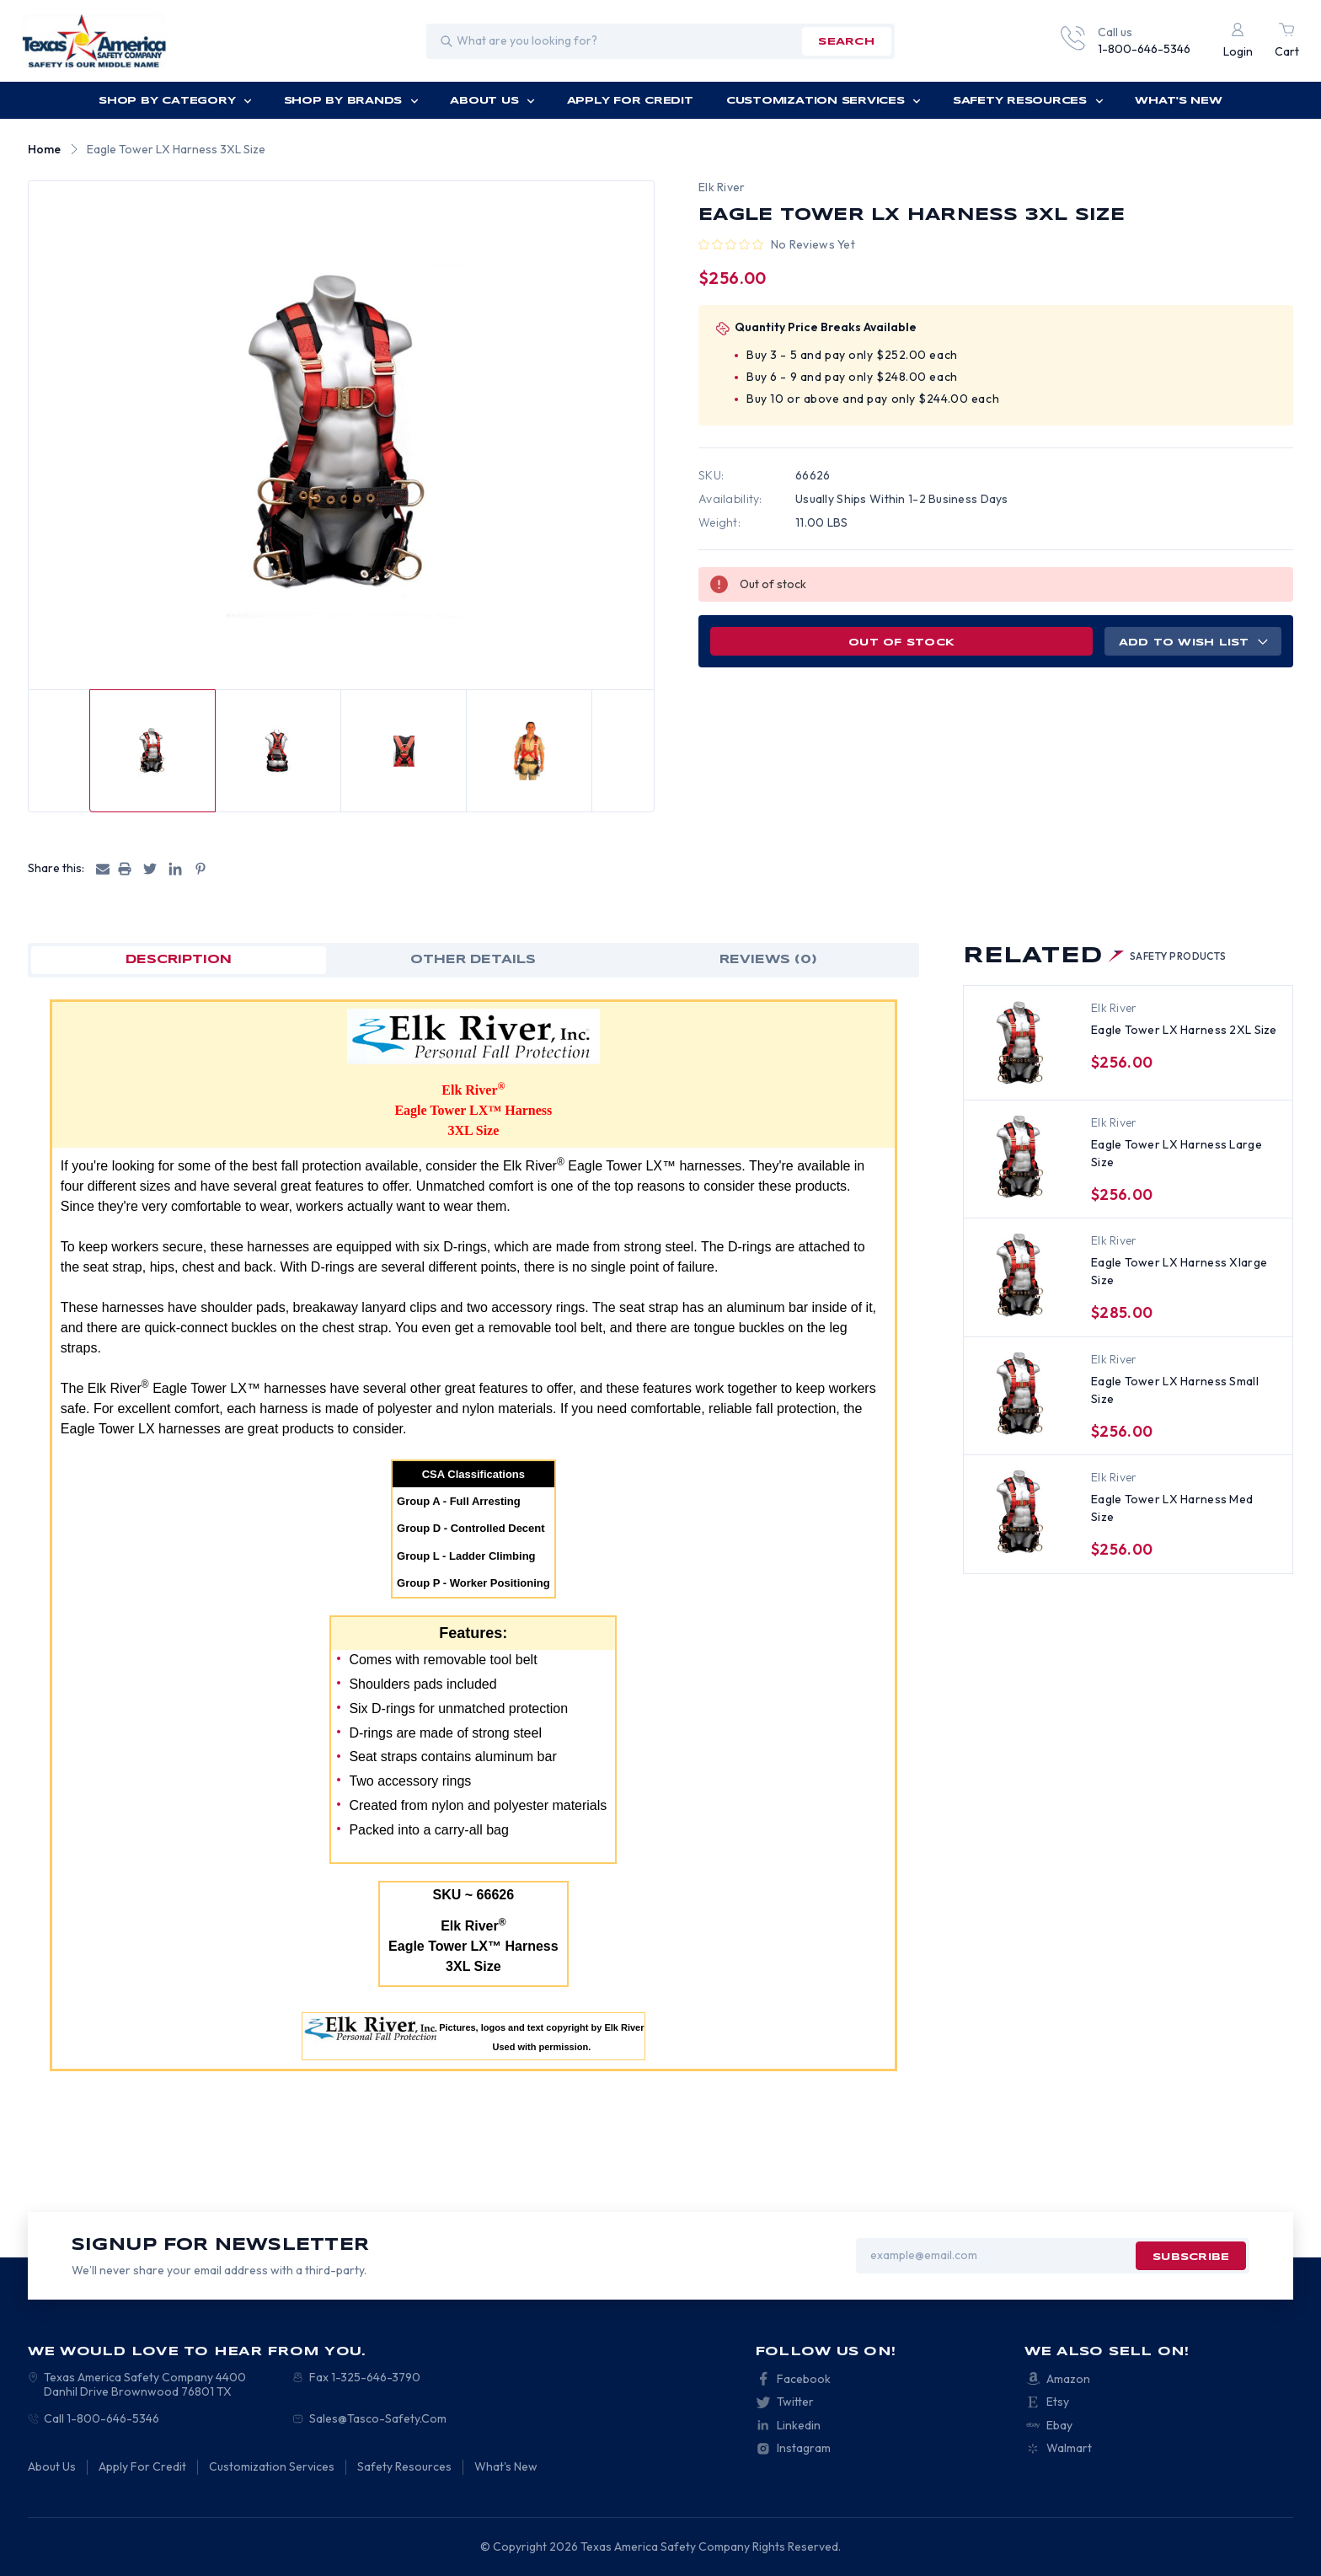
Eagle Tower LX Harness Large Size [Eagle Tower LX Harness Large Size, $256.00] (1176, 1153)
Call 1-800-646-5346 (101, 2418)
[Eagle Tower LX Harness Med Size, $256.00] (1021, 1512)
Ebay (1059, 2425)
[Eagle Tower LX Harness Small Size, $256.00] (1021, 1394)
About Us (492, 100)
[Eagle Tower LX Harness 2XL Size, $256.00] (1021, 1043)
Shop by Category (175, 100)
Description (179, 960)
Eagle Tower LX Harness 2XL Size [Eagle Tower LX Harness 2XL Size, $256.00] (1184, 1029)
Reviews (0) (768, 960)
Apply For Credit (630, 100)
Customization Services (823, 100)
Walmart (1069, 2448)
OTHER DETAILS (473, 960)
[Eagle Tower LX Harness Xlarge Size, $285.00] (1021, 1276)
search (846, 41)
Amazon (1068, 2378)
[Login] (1238, 41)
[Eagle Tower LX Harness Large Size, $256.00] (1021, 1158)
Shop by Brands (351, 100)
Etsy (1057, 2401)
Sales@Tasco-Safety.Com (378, 2418)
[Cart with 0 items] (1287, 41)
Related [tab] (1095, 956)
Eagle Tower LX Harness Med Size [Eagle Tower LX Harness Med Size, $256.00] (1172, 1508)
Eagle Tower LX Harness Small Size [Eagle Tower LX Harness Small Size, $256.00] (1175, 1390)
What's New (1178, 100)
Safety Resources (1028, 100)
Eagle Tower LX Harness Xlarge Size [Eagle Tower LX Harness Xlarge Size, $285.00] (1179, 1271)
